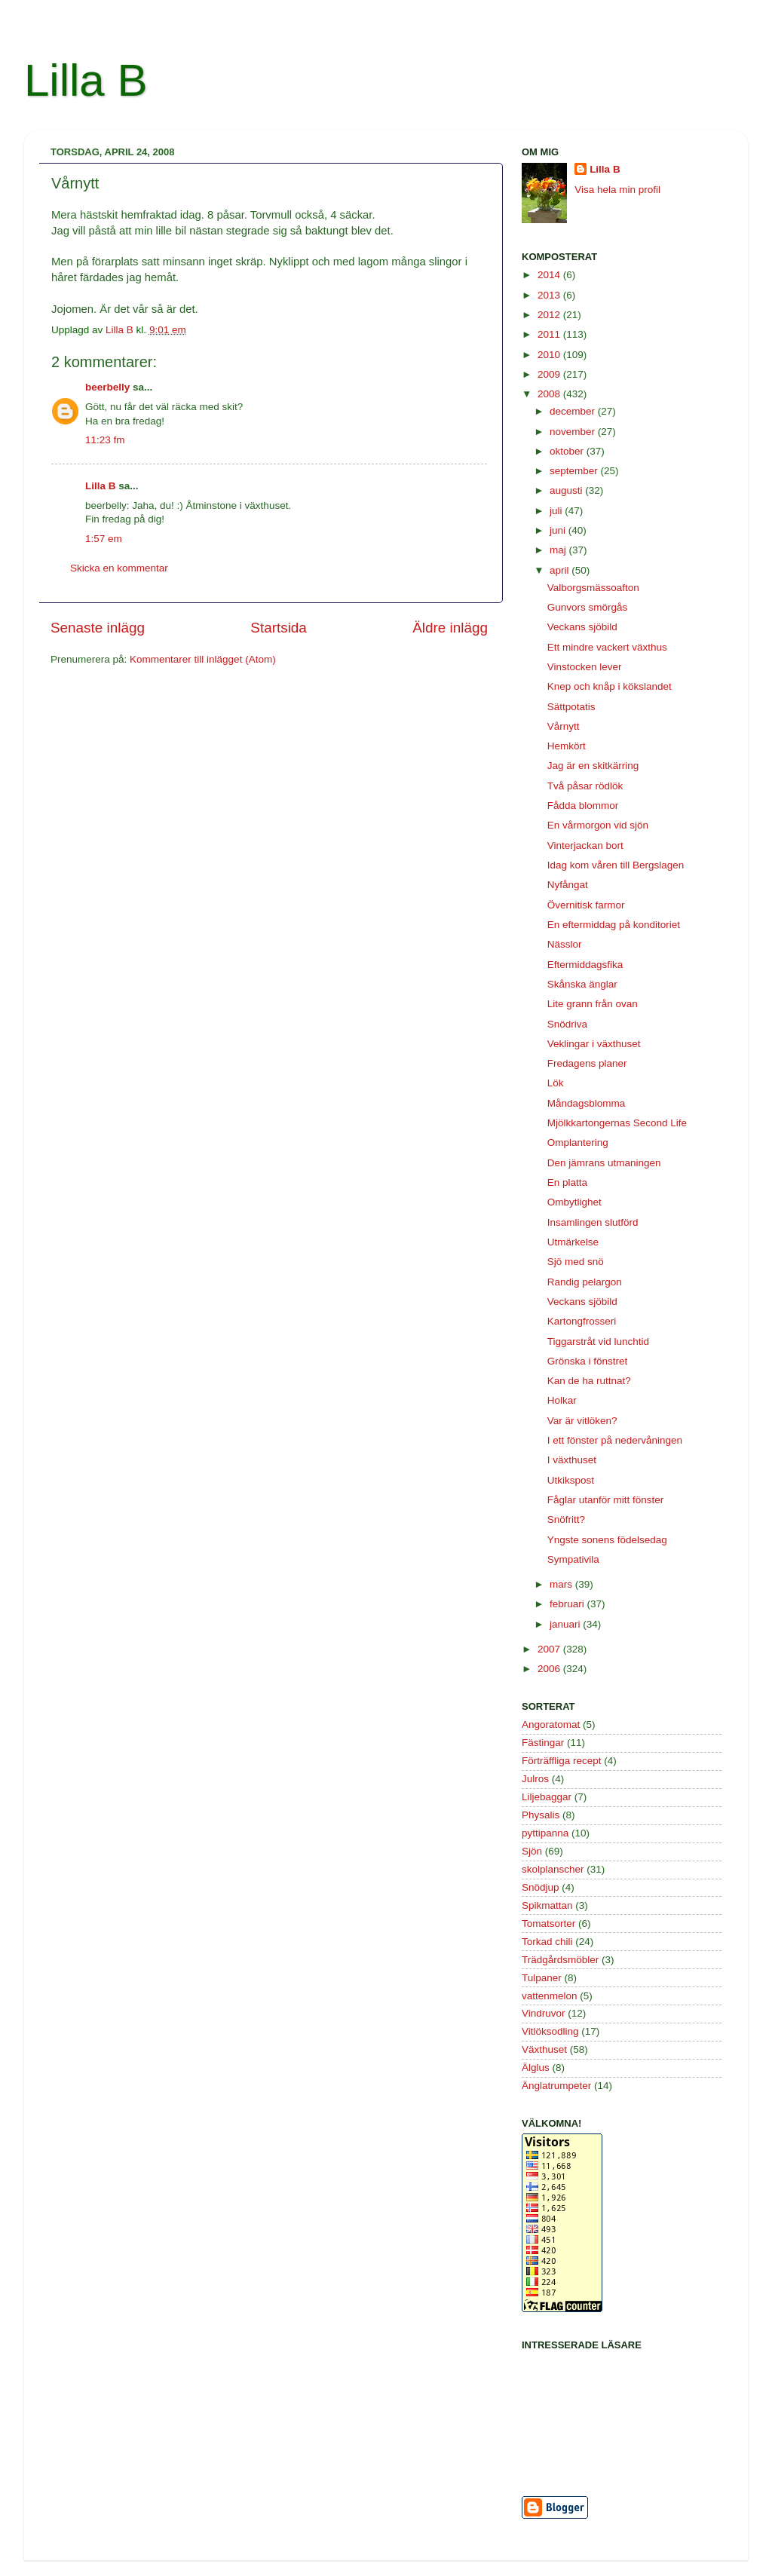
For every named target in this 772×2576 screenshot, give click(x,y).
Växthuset (544, 2049)
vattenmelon (549, 1996)
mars (562, 1584)
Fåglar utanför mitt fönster (605, 1499)
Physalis (540, 1815)
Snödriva (567, 1024)
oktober (568, 451)
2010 (550, 354)
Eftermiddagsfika (585, 964)
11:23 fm (105, 440)
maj (559, 550)
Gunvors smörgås (587, 607)
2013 (550, 295)
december (574, 411)
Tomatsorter (548, 1923)
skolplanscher (553, 1869)
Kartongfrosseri (582, 1321)
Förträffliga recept (562, 1760)
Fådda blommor (583, 805)
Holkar (562, 1400)
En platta (567, 1182)
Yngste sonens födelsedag (607, 1539)
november (574, 431)
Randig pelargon (584, 1282)
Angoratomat (551, 1724)
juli (557, 510)
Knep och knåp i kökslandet (609, 686)
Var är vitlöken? (582, 1420)
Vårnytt (563, 726)
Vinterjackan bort (585, 845)
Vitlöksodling (550, 2031)
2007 (550, 1649)
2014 (550, 274)
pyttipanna (545, 1833)
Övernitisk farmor (586, 905)
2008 (550, 394)
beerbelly (107, 387)
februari (568, 1604)
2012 (550, 314)
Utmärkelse (573, 1242)
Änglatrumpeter (556, 2085)
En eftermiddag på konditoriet (613, 924)
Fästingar (543, 1742)
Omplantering (577, 1142)
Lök (555, 1083)
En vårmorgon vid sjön (597, 825)
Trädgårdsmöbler (560, 1959)
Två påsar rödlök (585, 786)
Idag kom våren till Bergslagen (616, 865)
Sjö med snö (575, 1261)
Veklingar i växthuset (594, 1043)
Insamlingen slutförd (593, 1222)
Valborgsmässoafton (593, 587)
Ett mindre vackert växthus (607, 647)
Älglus (536, 2067)
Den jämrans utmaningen (604, 1163)
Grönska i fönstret (587, 1361)
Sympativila (573, 1559)
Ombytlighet (574, 1202)
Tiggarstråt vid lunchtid (598, 1341)
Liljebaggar (546, 1797)
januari (566, 1624)
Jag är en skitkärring (593, 765)
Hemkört (566, 746)
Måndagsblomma (586, 1103)
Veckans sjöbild (582, 627)
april (560, 570)
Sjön (532, 1851)
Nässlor (564, 944)
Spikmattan (547, 1905)
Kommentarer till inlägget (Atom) (203, 659)
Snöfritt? (566, 1519)
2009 (550, 374)
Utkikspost (570, 1480)
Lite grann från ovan (592, 1003)
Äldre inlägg (450, 628)
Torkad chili (547, 1941)
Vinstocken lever (584, 666)
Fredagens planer (587, 1063)
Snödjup (540, 1887)
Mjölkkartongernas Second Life (617, 1123)
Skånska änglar (582, 984)
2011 (550, 334)
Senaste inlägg (98, 628)
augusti (567, 490)
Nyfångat (567, 884)
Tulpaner (542, 1977)
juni (559, 530)
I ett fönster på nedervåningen (614, 1440)
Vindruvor (543, 2013)
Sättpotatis (571, 706)
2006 (550, 1668)
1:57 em (103, 538)
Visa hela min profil (617, 189)
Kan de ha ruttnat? (589, 1380)
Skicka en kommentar (119, 568)
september (575, 470)
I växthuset (571, 1460)
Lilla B (85, 80)
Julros (535, 1778)
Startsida (278, 628)
